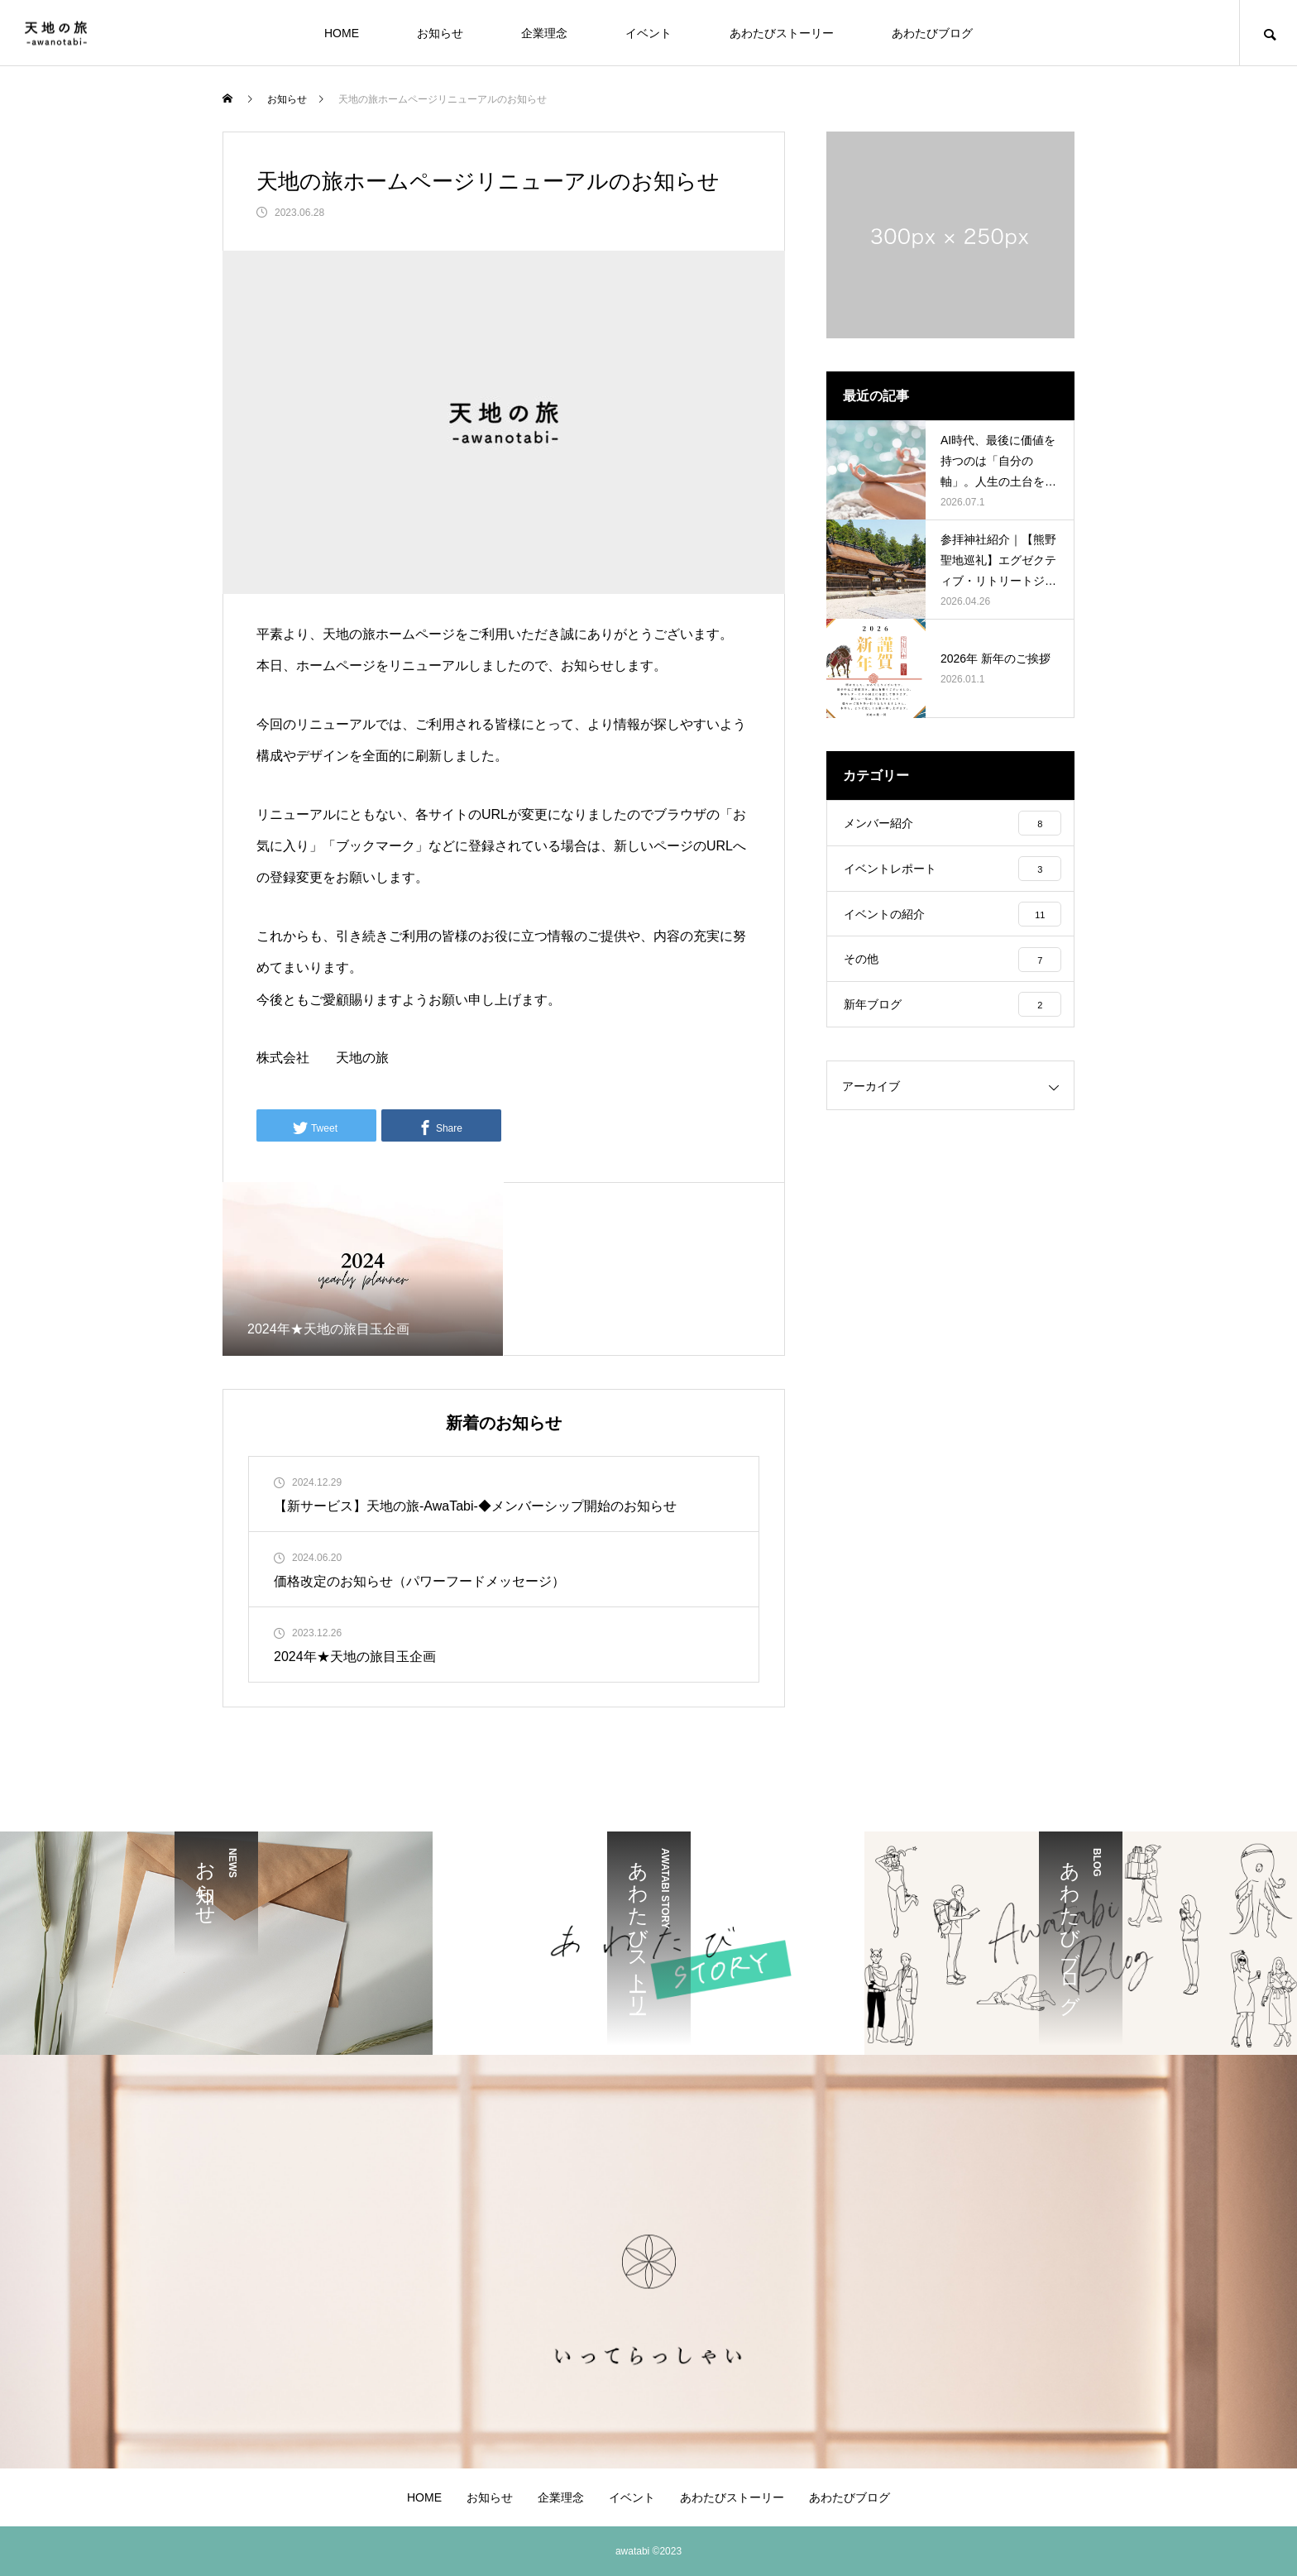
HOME (341, 33)
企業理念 (544, 33)
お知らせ (440, 33)
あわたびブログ (932, 33)
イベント (648, 33)
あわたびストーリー (782, 33)
